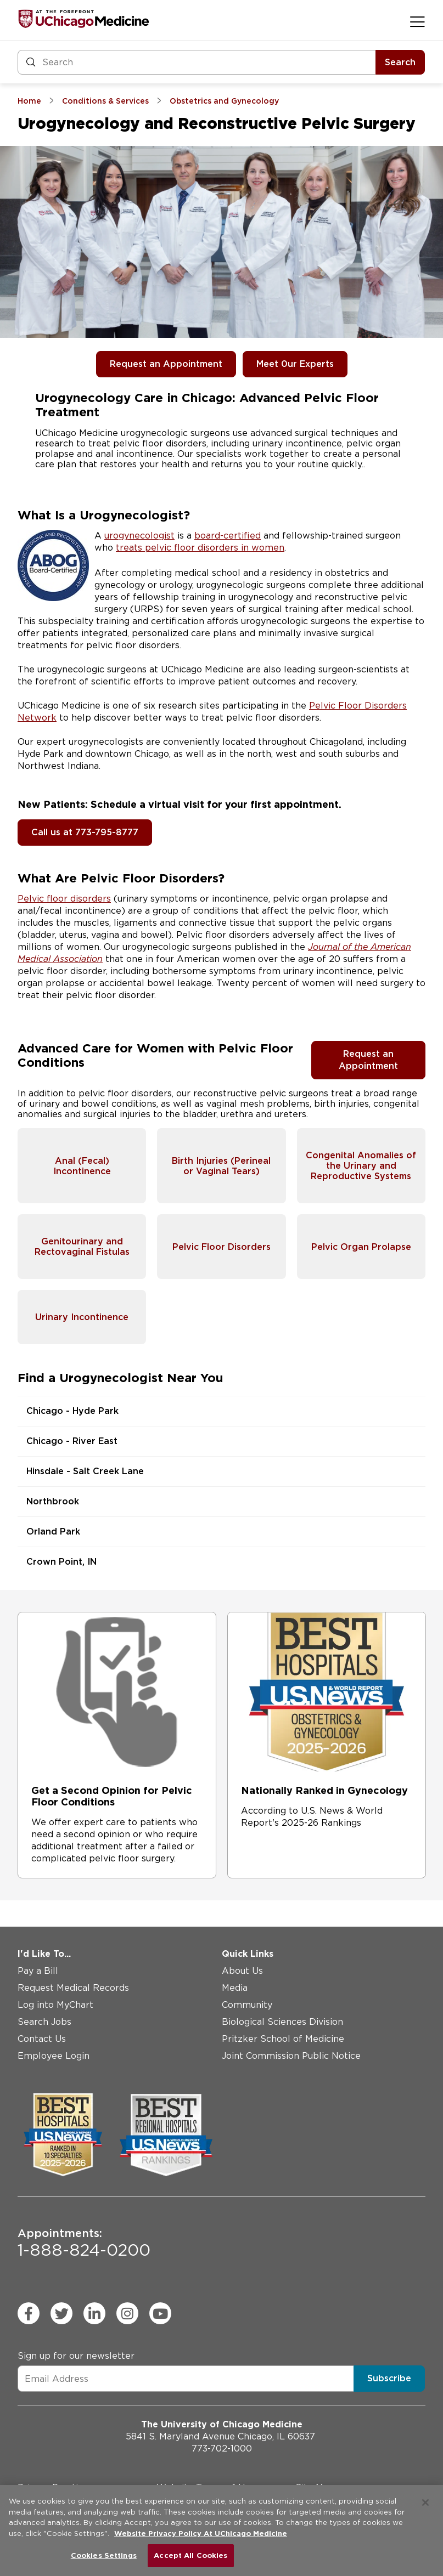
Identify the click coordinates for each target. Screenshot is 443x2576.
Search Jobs (44, 2022)
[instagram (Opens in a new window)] (127, 2313)
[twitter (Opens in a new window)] (61, 2313)
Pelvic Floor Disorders (221, 1247)
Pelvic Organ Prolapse (361, 1247)
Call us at (53, 832)
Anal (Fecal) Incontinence (82, 1166)
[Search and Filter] (197, 62)
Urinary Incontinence (81, 1317)
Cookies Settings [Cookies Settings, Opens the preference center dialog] (104, 2555)
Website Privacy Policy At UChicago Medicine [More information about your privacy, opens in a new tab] (200, 2533)
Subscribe (389, 2378)
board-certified (227, 535)
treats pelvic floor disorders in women (200, 547)
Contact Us (42, 2039)
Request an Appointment (166, 364)
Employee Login (53, 2056)
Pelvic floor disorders (64, 898)
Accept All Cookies (190, 2555)
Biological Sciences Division (282, 2022)
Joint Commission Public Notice (291, 2056)
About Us (242, 1971)
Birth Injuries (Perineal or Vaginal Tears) (221, 1166)
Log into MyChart (55, 2005)
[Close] (425, 2502)
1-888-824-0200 (84, 2243)
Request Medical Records (73, 1988)
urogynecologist (139, 535)
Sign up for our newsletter (76, 2356)
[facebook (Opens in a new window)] (29, 2313)
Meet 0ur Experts (295, 364)
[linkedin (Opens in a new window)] (94, 2313)
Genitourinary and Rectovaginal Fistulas (82, 1246)
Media (235, 1988)
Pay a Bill (38, 1971)
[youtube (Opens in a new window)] (160, 2313)
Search (400, 62)
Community (247, 2005)
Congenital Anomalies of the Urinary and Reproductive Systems (361, 1165)
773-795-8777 (106, 832)
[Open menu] (417, 21)
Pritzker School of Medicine (283, 2039)
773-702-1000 (222, 2448)
